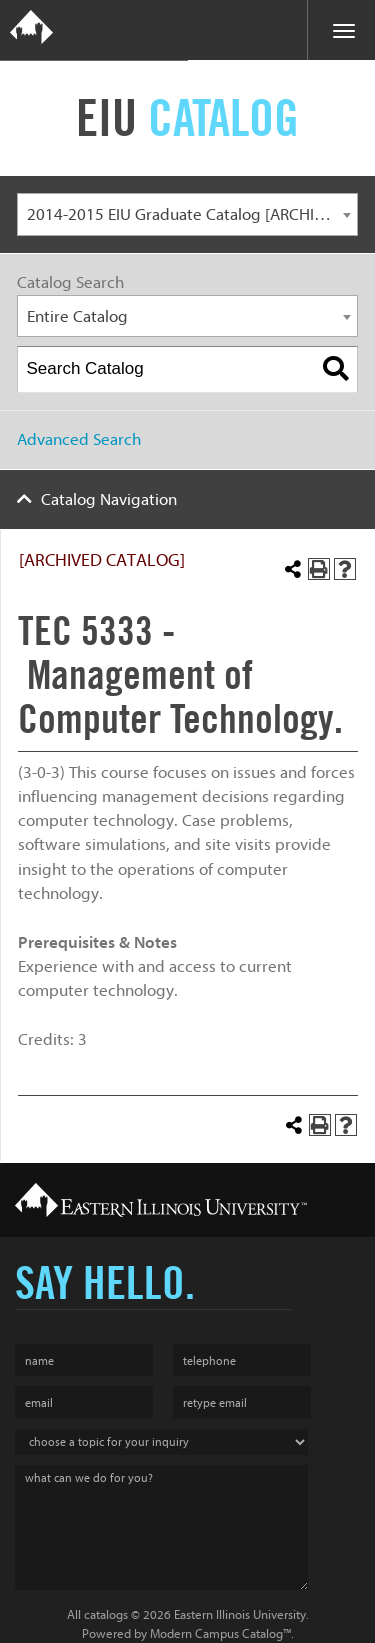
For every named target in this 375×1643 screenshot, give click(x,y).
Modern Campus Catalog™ (220, 1633)
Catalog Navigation (109, 499)
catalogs (106, 1614)
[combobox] (187, 214)
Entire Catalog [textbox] (77, 316)
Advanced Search (79, 439)
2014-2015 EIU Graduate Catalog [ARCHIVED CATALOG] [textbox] (192, 214)
